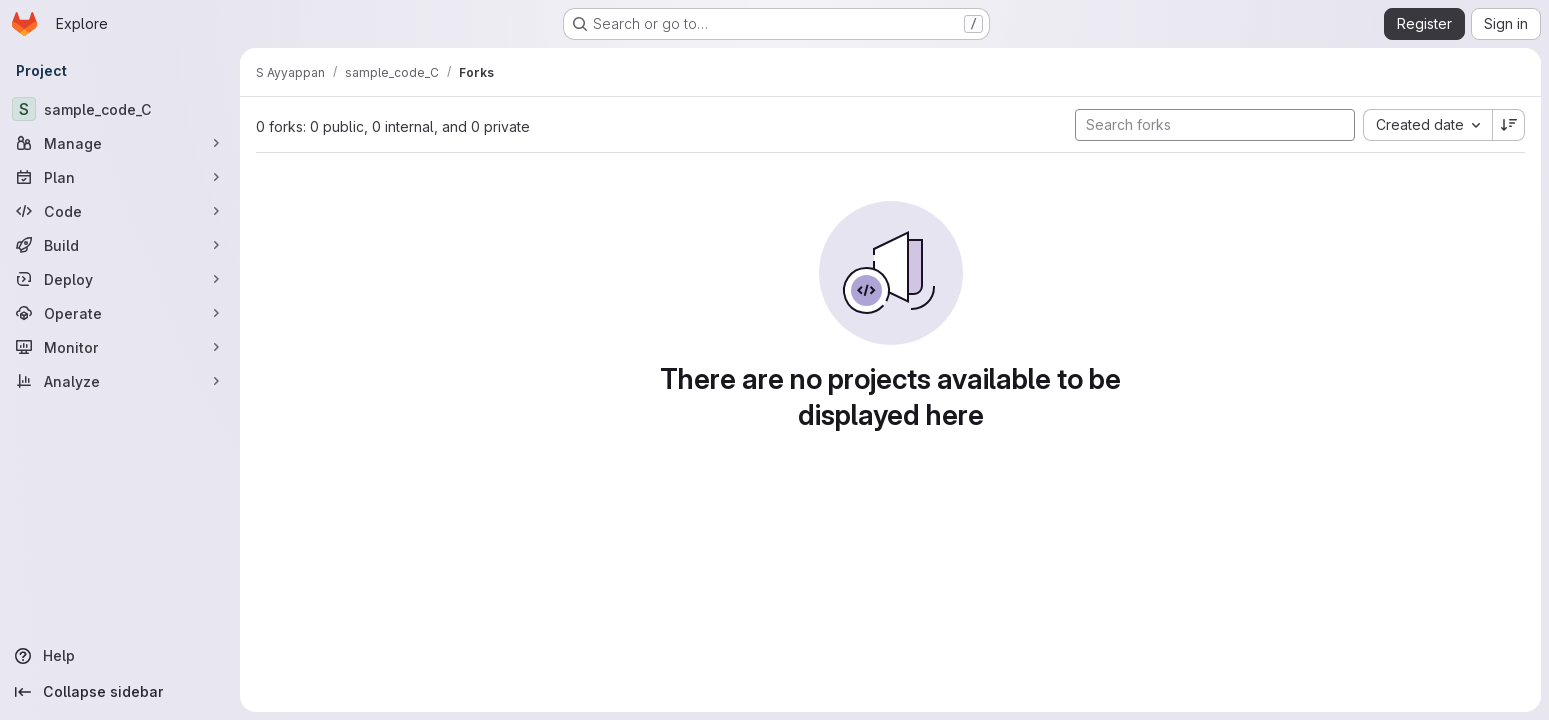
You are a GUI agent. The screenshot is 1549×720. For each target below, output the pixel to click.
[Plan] (120, 177)
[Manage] (120, 143)
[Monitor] (120, 347)
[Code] (120, 211)
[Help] (120, 656)
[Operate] (120, 313)
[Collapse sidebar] (120, 692)
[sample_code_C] (120, 109)
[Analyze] (120, 381)
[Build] (120, 245)
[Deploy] (120, 279)
